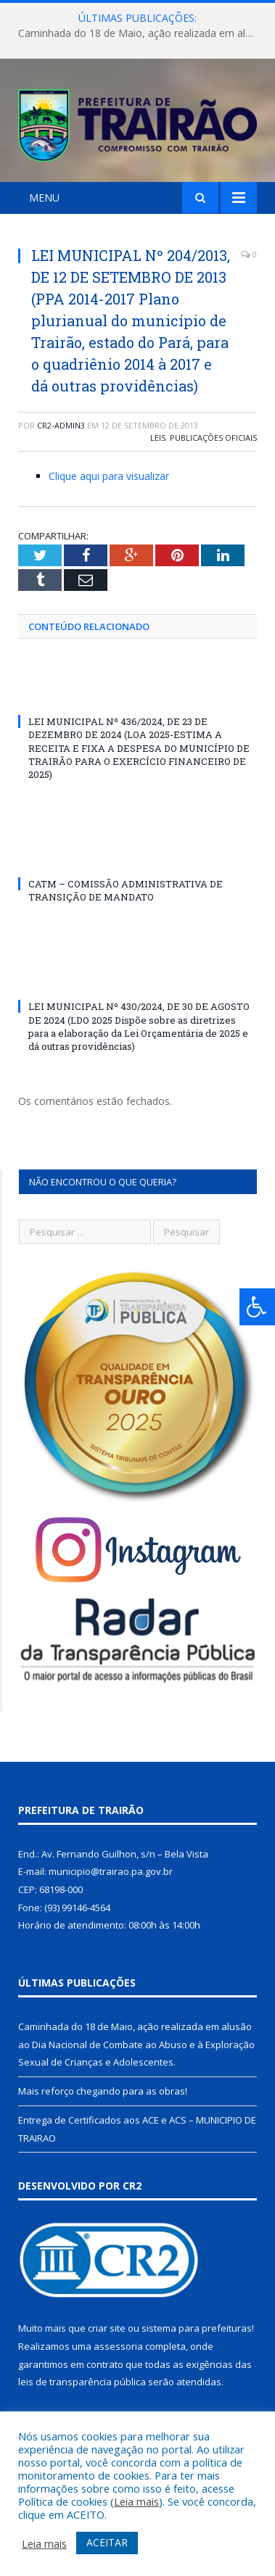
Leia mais (136, 2501)
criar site (107, 2328)
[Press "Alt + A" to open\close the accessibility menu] (257, 1306)
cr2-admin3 (61, 425)
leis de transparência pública (82, 2381)
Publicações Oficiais (213, 437)
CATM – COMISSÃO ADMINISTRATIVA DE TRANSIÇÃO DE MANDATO (125, 890)
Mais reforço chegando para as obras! (102, 2090)
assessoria (118, 2346)
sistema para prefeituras (196, 2328)
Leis (157, 437)
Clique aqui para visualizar (109, 476)
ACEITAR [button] (107, 2542)
